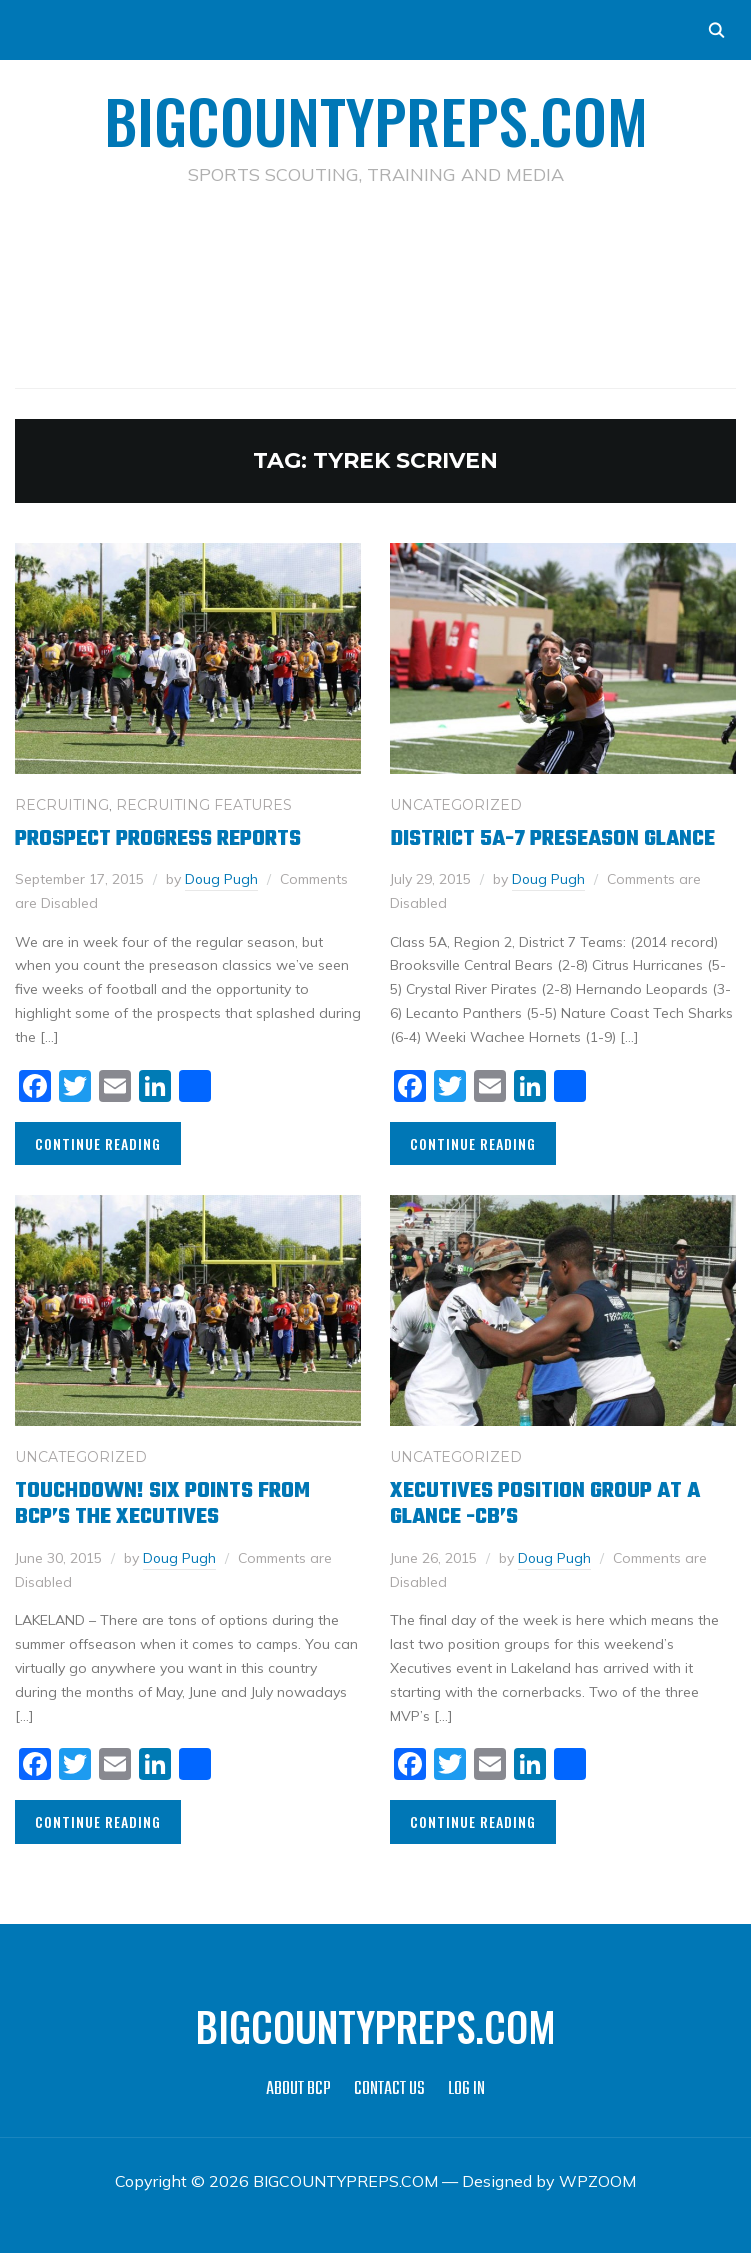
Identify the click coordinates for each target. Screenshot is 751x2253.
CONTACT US (389, 2087)
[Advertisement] (379, 256)
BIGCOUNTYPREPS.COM (376, 119)
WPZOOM (597, 2179)
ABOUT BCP (298, 2087)
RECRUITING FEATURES (204, 805)
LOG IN (466, 2087)
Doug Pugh (222, 878)
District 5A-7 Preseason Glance (552, 839)
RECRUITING (62, 805)
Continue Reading (98, 1142)
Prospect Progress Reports (158, 839)
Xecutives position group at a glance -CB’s (545, 1503)
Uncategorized (456, 805)
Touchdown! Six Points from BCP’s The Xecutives (162, 1503)
